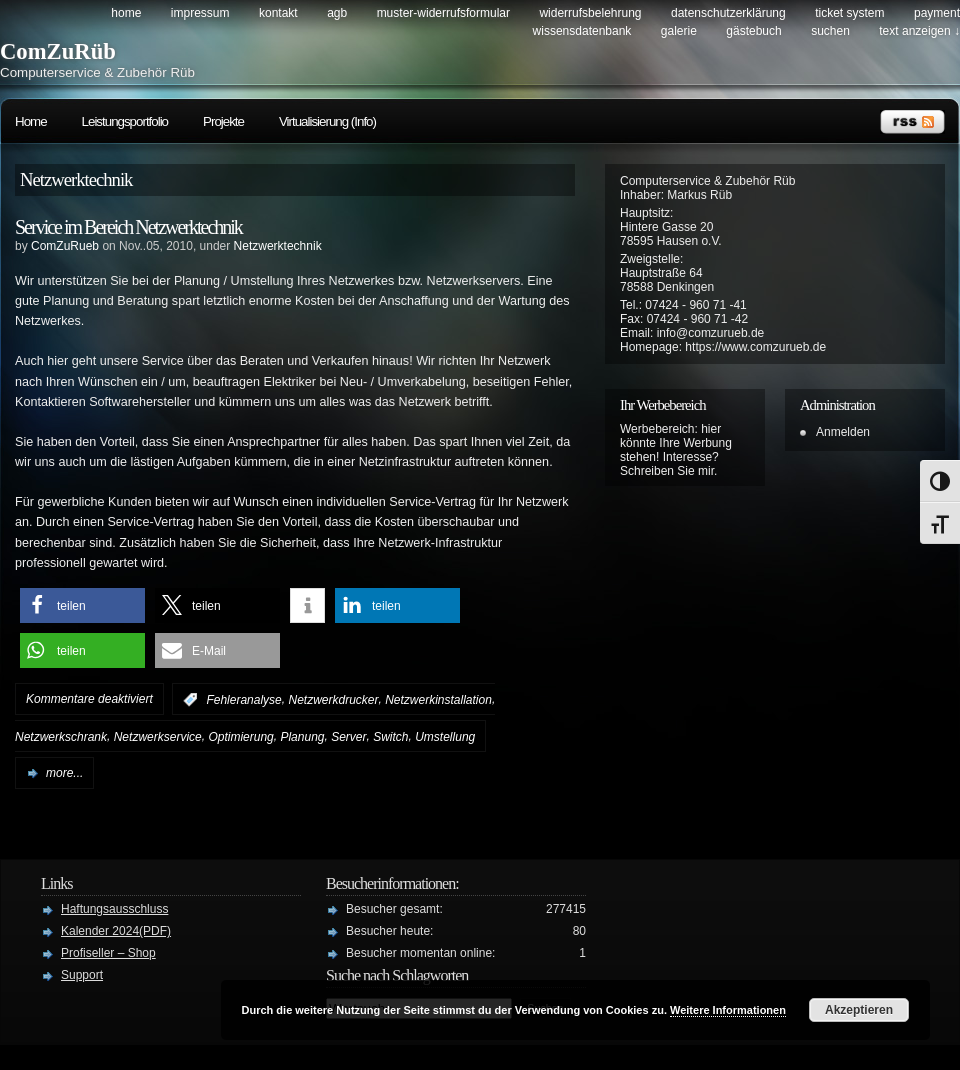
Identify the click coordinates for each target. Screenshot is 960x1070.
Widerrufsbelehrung (590, 13)
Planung (302, 737)
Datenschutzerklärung (728, 13)
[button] (82, 605)
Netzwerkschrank (61, 737)
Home (126, 13)
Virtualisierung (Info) (327, 121)
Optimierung (240, 737)
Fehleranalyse (243, 700)
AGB (337, 13)
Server (348, 737)
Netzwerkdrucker (333, 700)
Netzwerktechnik (278, 246)
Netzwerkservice (158, 737)
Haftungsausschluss (114, 909)
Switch (390, 737)
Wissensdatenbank (582, 31)
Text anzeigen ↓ (919, 31)
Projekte (223, 121)
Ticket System (849, 13)
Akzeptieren (859, 1010)
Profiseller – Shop (108, 953)
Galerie (679, 31)
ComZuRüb (58, 51)
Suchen (830, 31)
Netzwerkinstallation (438, 700)
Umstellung (445, 737)
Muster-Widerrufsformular (443, 13)
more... (64, 773)
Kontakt (278, 13)
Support (82, 975)
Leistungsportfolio (125, 121)
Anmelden (843, 432)
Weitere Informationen (728, 1010)
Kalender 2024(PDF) (116, 931)
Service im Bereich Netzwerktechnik (128, 227)
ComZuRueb (65, 246)
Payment (937, 13)
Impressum (200, 13)
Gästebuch (753, 31)
